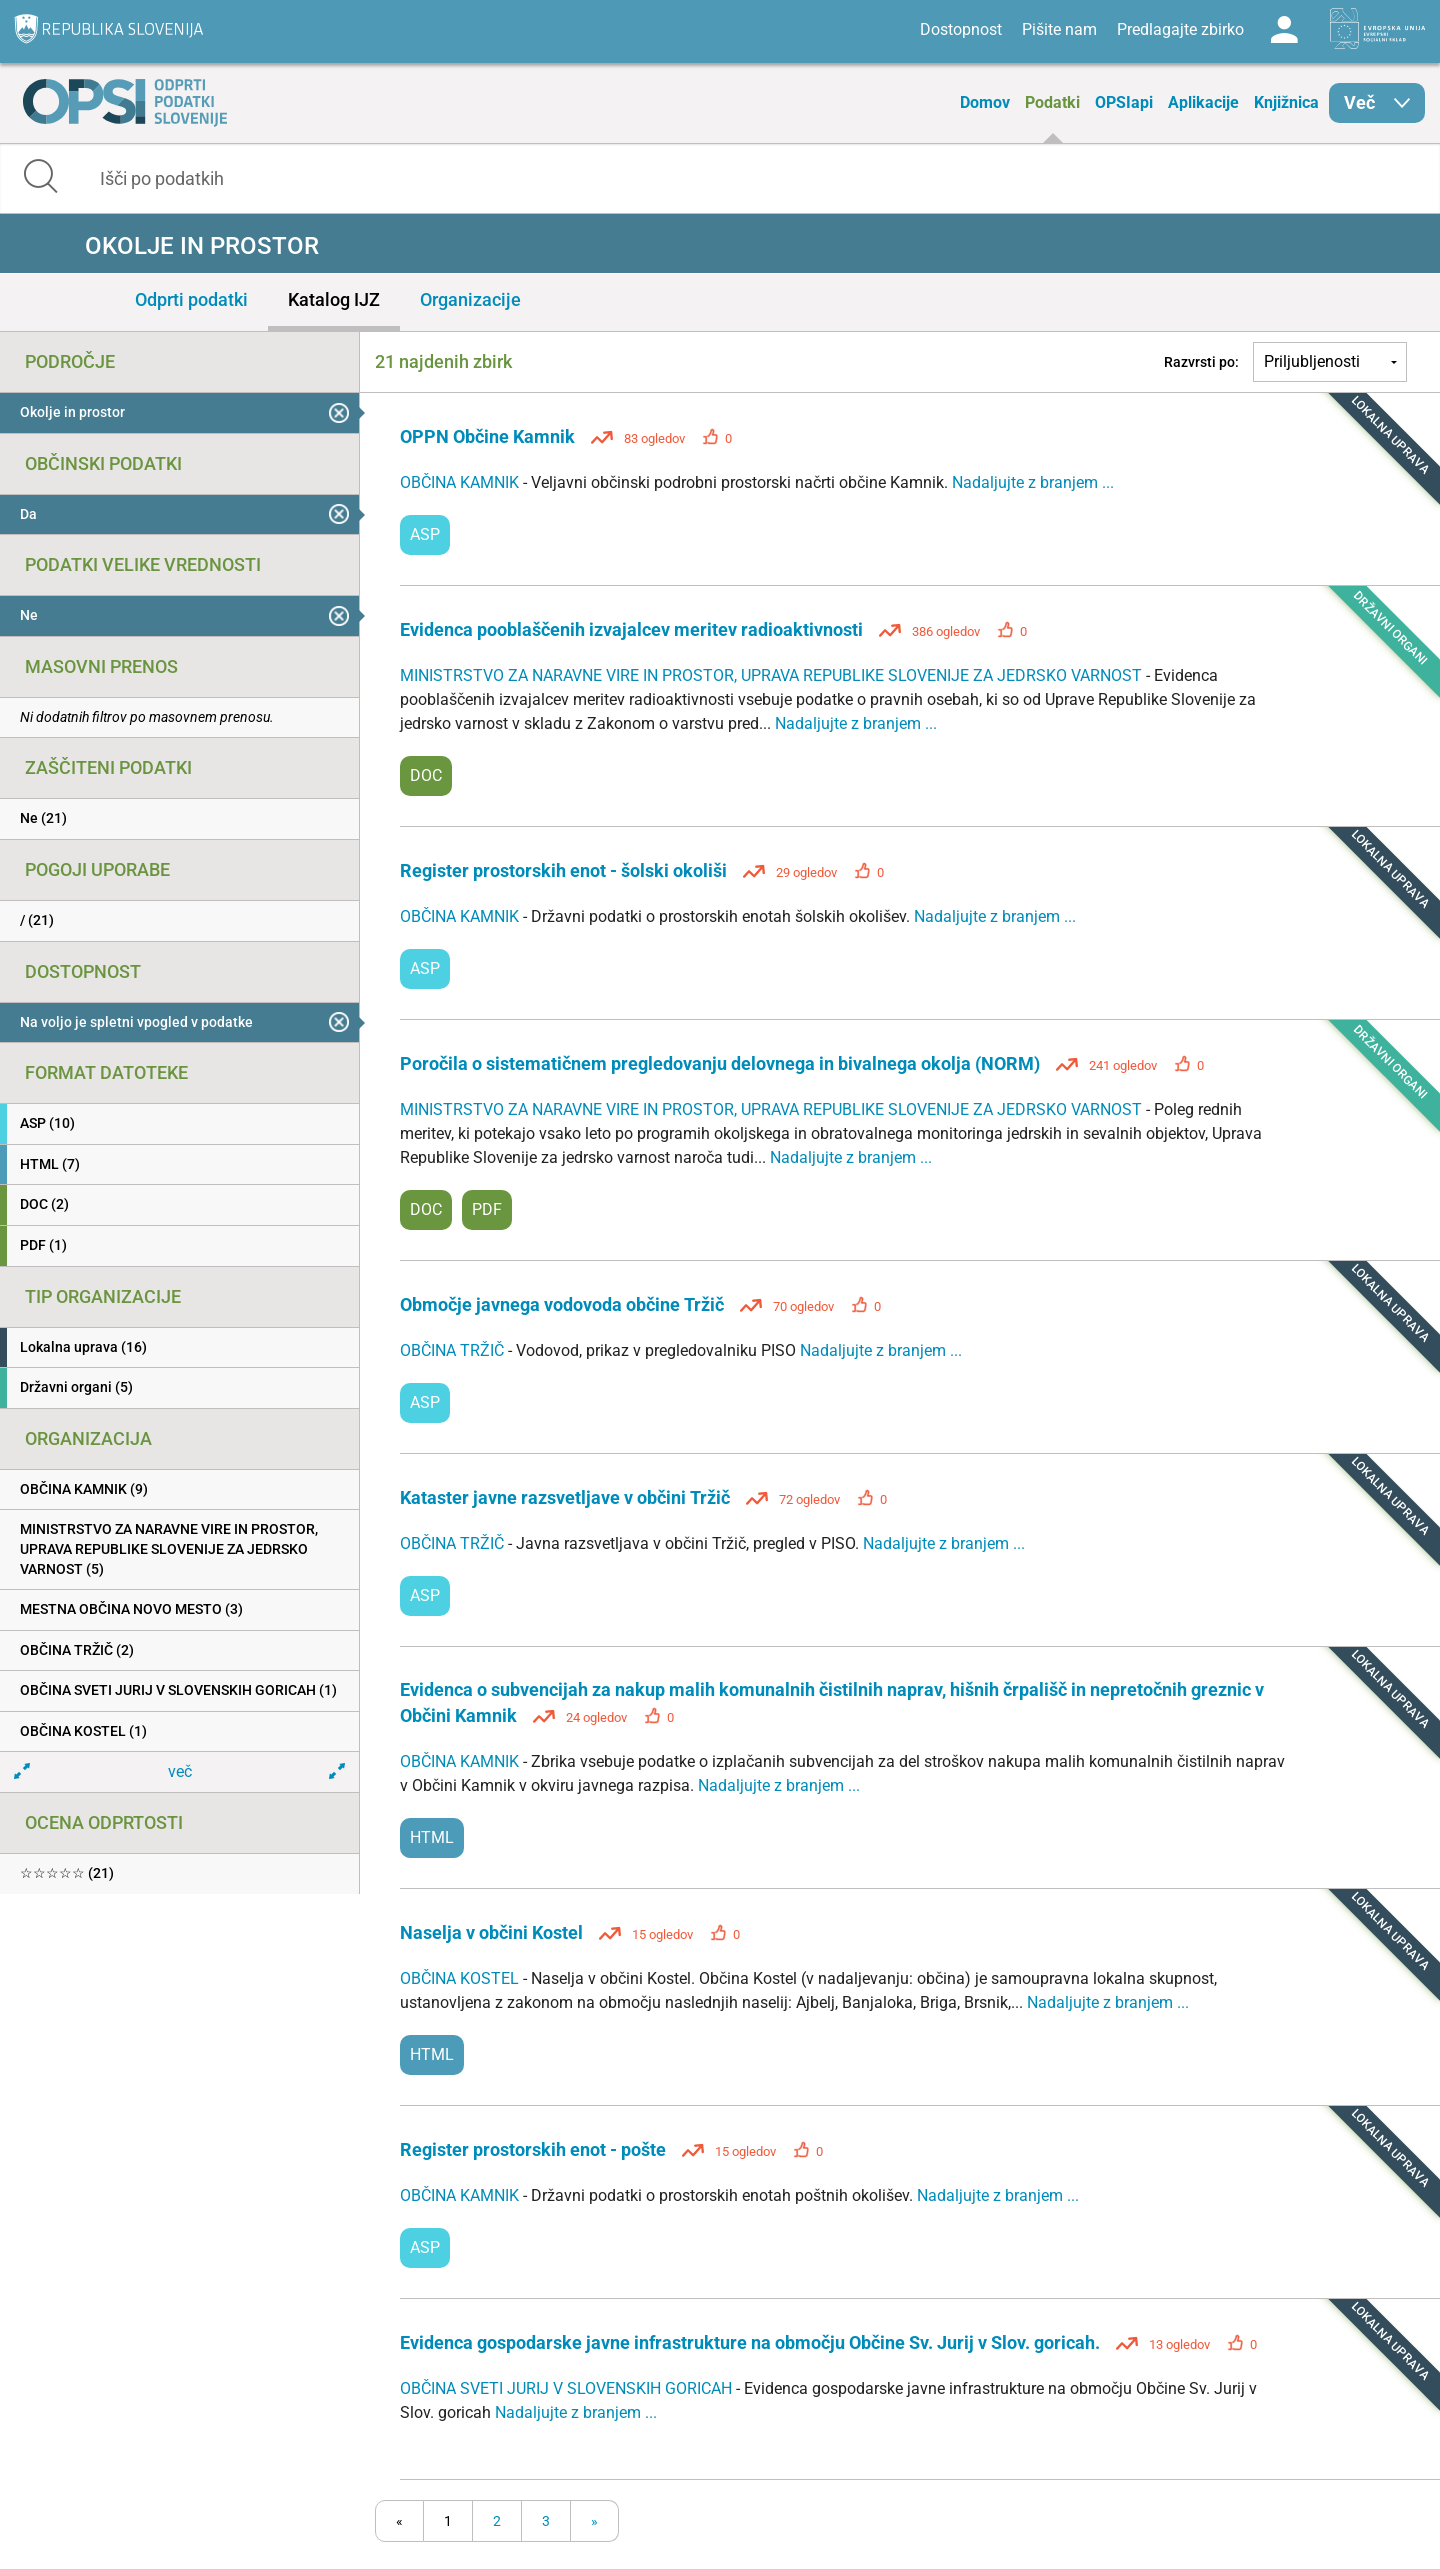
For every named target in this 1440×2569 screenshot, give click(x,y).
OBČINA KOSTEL (461, 1978)
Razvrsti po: (1201, 362)
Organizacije (470, 299)
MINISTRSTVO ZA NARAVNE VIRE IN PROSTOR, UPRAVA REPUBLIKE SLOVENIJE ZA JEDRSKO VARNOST (773, 675)
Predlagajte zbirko (1180, 29)
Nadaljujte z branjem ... (1033, 482)
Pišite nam (1059, 29)
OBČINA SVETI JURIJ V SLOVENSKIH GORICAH (568, 2388)
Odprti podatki (191, 299)
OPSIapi (1124, 102)
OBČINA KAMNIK (461, 482)
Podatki (1052, 102)
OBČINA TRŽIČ (454, 1350)
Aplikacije (1203, 102)
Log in (1284, 30)
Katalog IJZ (334, 299)
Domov (985, 102)
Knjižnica (1286, 102)
